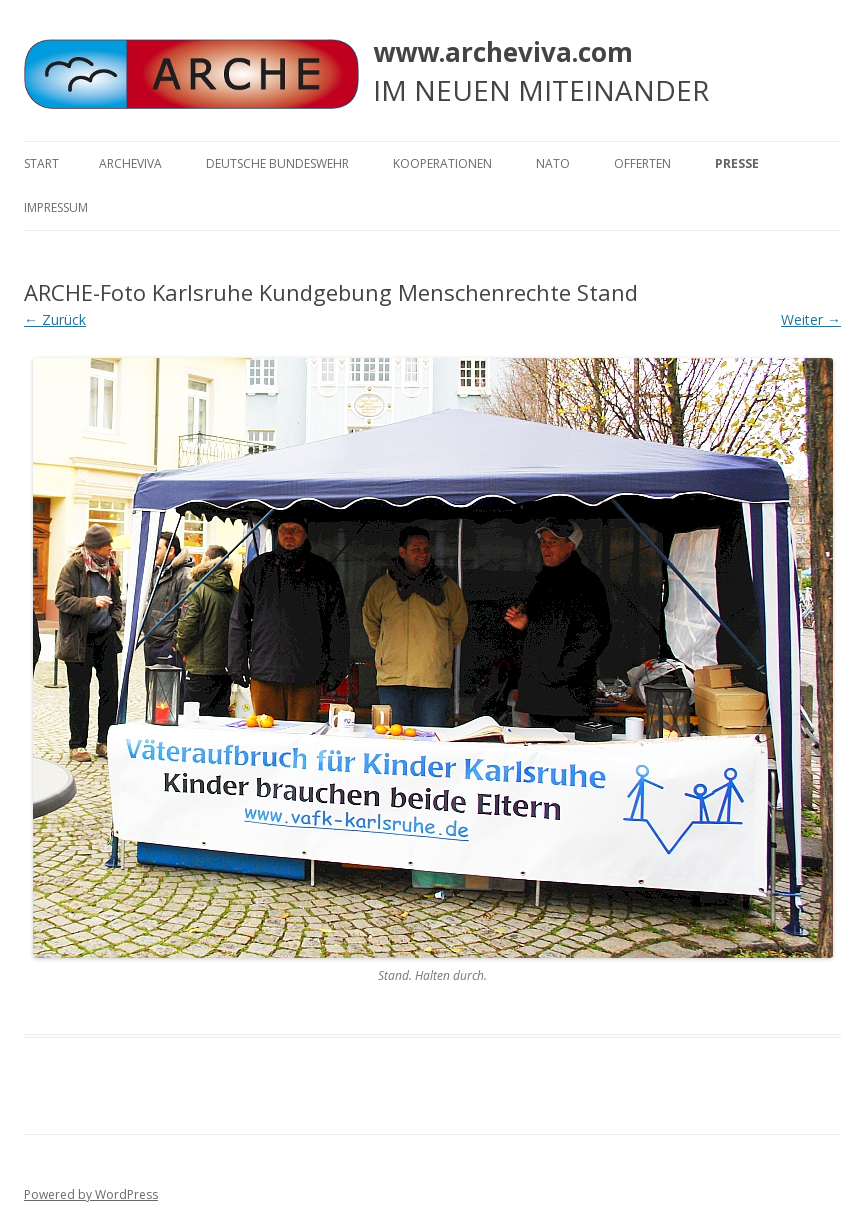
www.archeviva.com (503, 52)
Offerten (642, 163)
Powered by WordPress (91, 1194)
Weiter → (811, 319)
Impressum (56, 207)
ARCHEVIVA (130, 163)
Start (41, 163)
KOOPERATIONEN (442, 163)
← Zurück (55, 319)
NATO (553, 163)
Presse (737, 163)
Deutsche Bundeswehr (277, 163)
